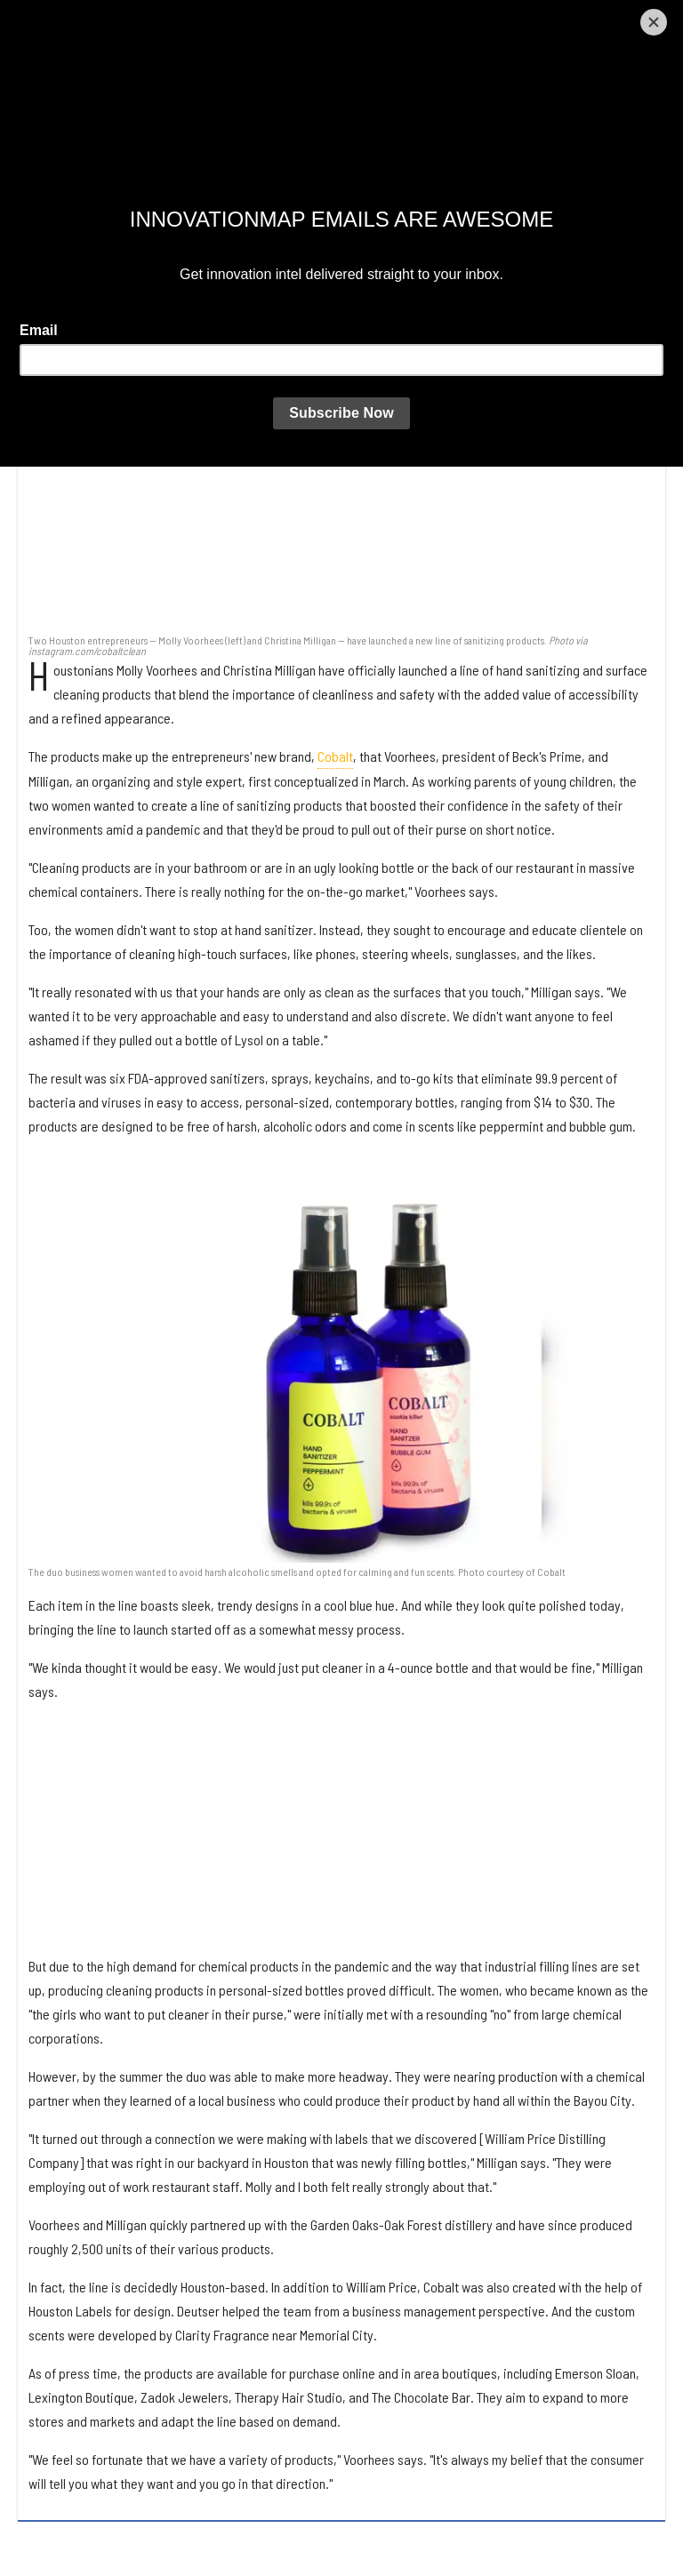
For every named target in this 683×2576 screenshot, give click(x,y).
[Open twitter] (527, 20)
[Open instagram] (573, 20)
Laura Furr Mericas (113, 162)
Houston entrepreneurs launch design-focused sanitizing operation (227, 107)
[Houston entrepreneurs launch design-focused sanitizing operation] (341, 416)
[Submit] (664, 19)
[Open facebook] (480, 20)
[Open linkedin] (620, 20)
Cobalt (335, 756)
